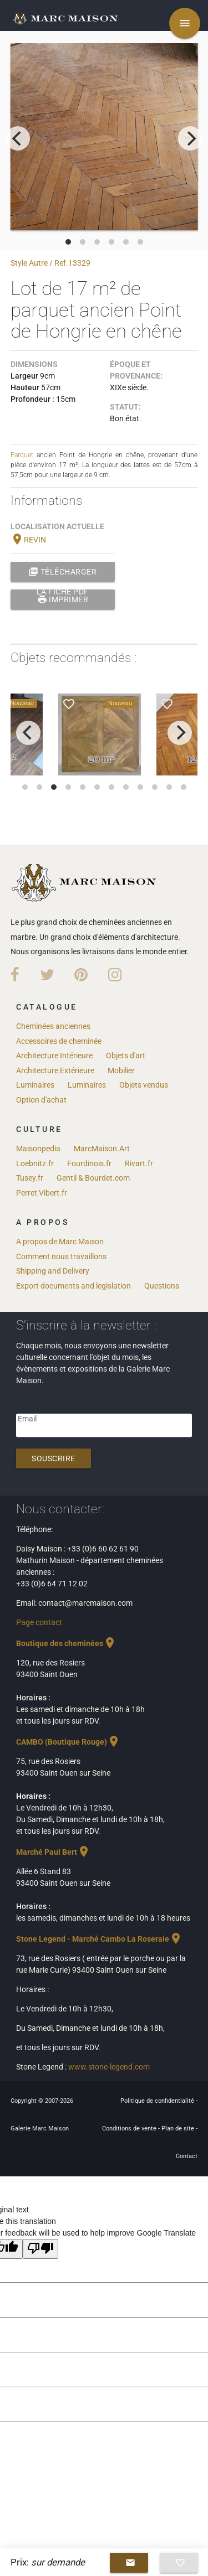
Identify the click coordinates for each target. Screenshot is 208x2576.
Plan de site (178, 2128)
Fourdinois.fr (89, 1163)
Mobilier (121, 1070)
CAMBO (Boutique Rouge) (68, 1741)
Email (27, 1418)
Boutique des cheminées (66, 1643)
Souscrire (53, 1458)
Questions (161, 1285)
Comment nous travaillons (61, 1256)
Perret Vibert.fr (41, 1192)
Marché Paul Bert (53, 1852)
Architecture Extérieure (55, 1070)
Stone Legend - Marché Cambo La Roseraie (99, 1938)
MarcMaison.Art (102, 1148)
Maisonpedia (38, 1148)
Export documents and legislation (73, 1285)
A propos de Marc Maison (60, 1241)
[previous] (18, 138)
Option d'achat (41, 1099)
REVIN (28, 539)
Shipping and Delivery (52, 1270)
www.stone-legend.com (109, 2066)
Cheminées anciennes (53, 1026)
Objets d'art (125, 1055)
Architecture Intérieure (54, 1055)
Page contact (39, 1622)
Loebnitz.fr (35, 1163)
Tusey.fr (29, 1177)
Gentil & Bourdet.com (93, 1177)
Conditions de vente (130, 2128)
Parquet (22, 455)
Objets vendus (143, 1084)
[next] (190, 138)
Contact (186, 2156)
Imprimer (63, 599)
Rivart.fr (139, 1163)
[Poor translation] (40, 2249)
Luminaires (35, 1084)
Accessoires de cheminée (59, 1041)
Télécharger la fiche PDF (62, 572)
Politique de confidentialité (158, 2100)
